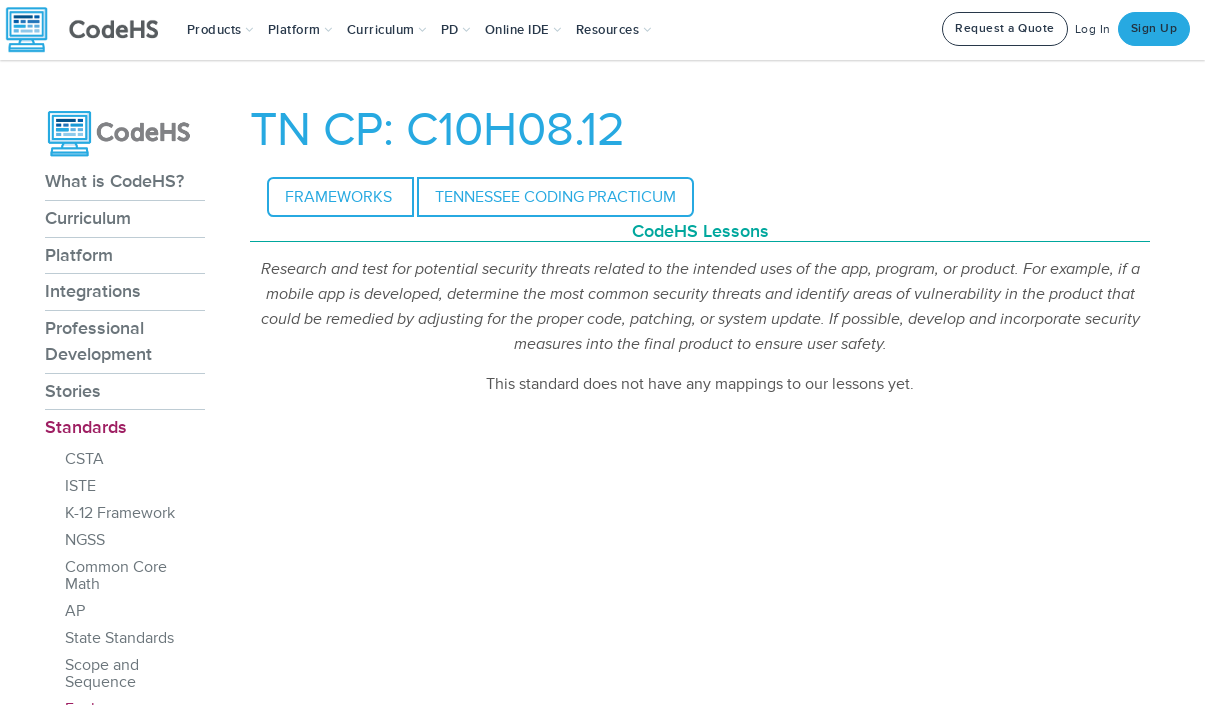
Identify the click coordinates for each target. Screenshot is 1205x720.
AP (75, 611)
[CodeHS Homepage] (90, 30)
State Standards (119, 638)
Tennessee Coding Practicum (555, 197)
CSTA (84, 459)
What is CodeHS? (114, 181)
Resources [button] (614, 30)
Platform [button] (300, 30)
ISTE (80, 486)
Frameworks (340, 197)
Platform (79, 255)
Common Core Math (116, 575)
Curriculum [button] (387, 30)
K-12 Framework (120, 513)
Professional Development (98, 341)
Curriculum (88, 218)
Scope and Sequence (102, 673)
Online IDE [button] (523, 30)
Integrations (93, 291)
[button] (220, 30)
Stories (73, 391)
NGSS (85, 540)
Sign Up (1154, 28)
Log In (1093, 29)
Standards (86, 427)
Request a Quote (1005, 28)
